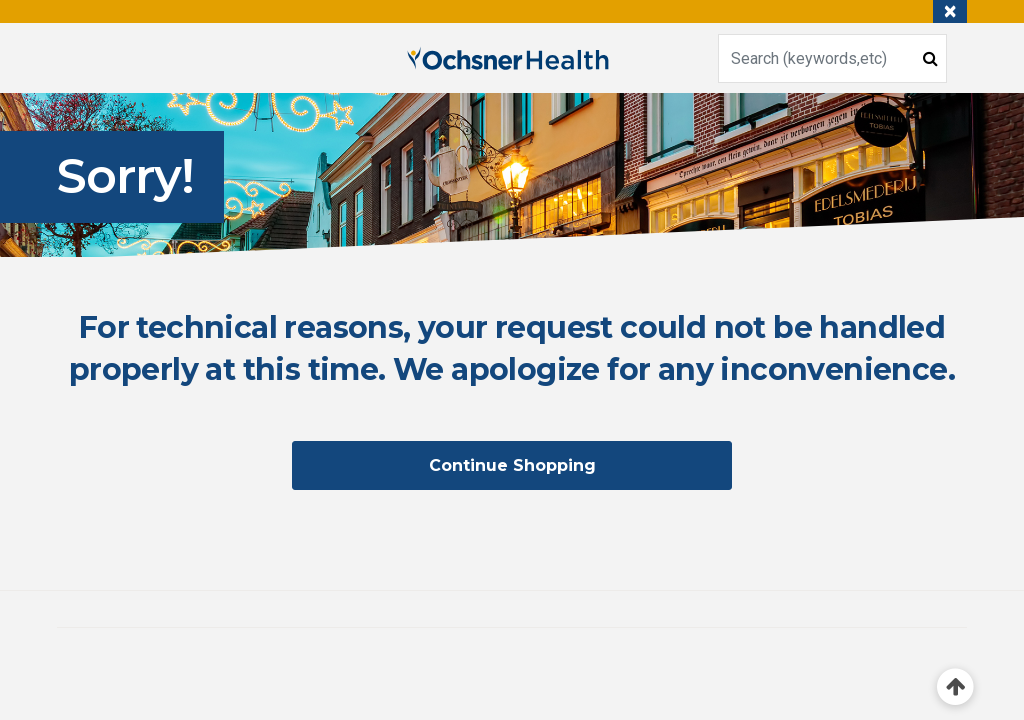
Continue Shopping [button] (512, 465)
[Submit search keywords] (930, 58)
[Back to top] (955, 687)
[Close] (950, 11)
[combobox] (832, 58)
